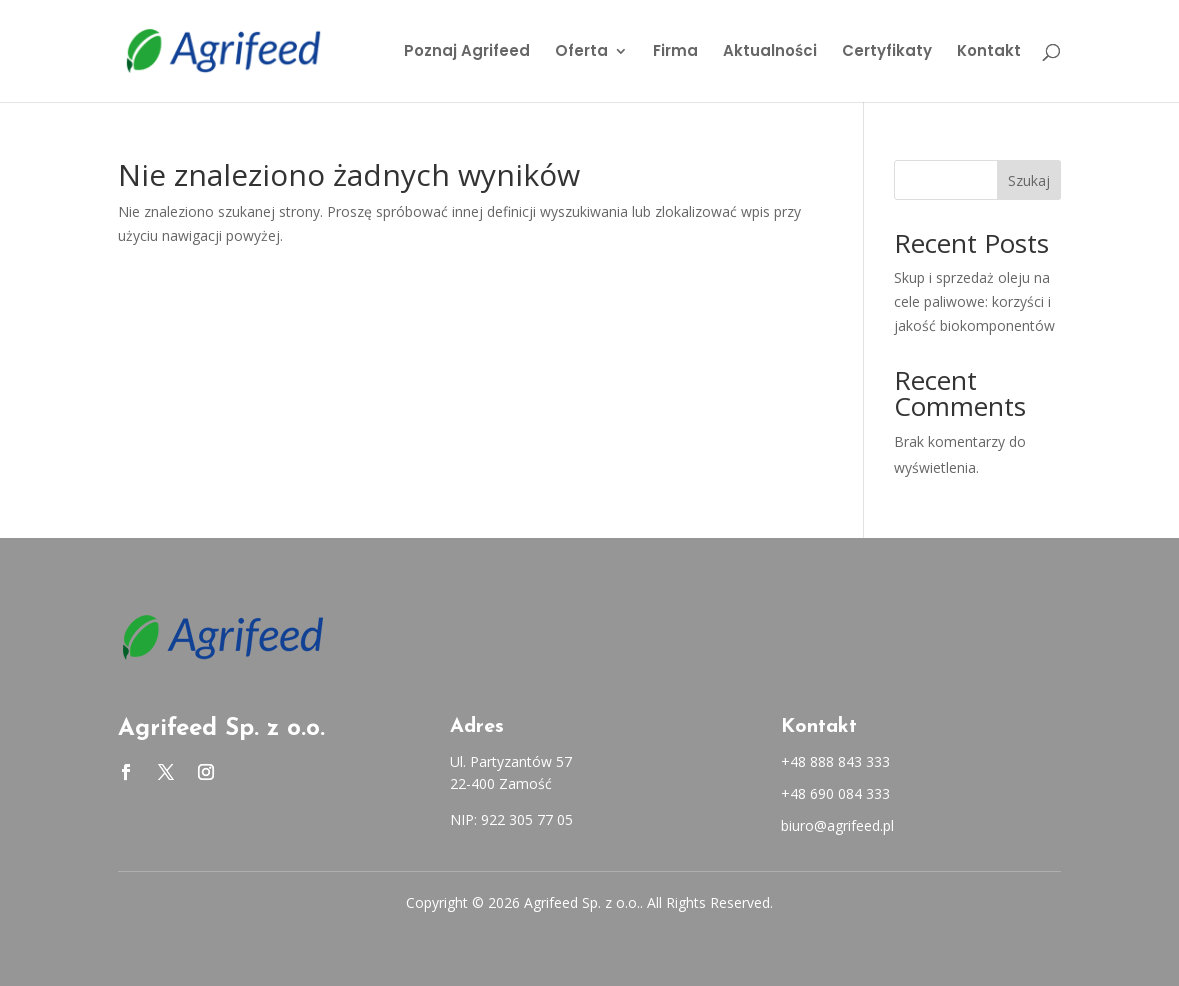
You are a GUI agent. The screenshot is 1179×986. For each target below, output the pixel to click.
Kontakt (989, 52)
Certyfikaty (887, 52)
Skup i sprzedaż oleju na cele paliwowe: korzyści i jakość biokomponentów (974, 301)
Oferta (581, 52)
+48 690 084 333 (835, 793)
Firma (675, 52)
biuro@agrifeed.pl (837, 825)
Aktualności (770, 52)
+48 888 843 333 (835, 761)
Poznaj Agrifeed (467, 52)
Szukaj (1029, 180)
